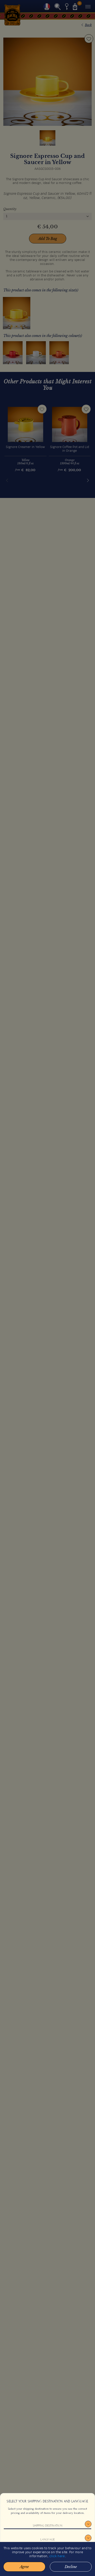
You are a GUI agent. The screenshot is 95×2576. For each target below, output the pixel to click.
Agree (24, 2570)
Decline (71, 2570)
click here (57, 2560)
